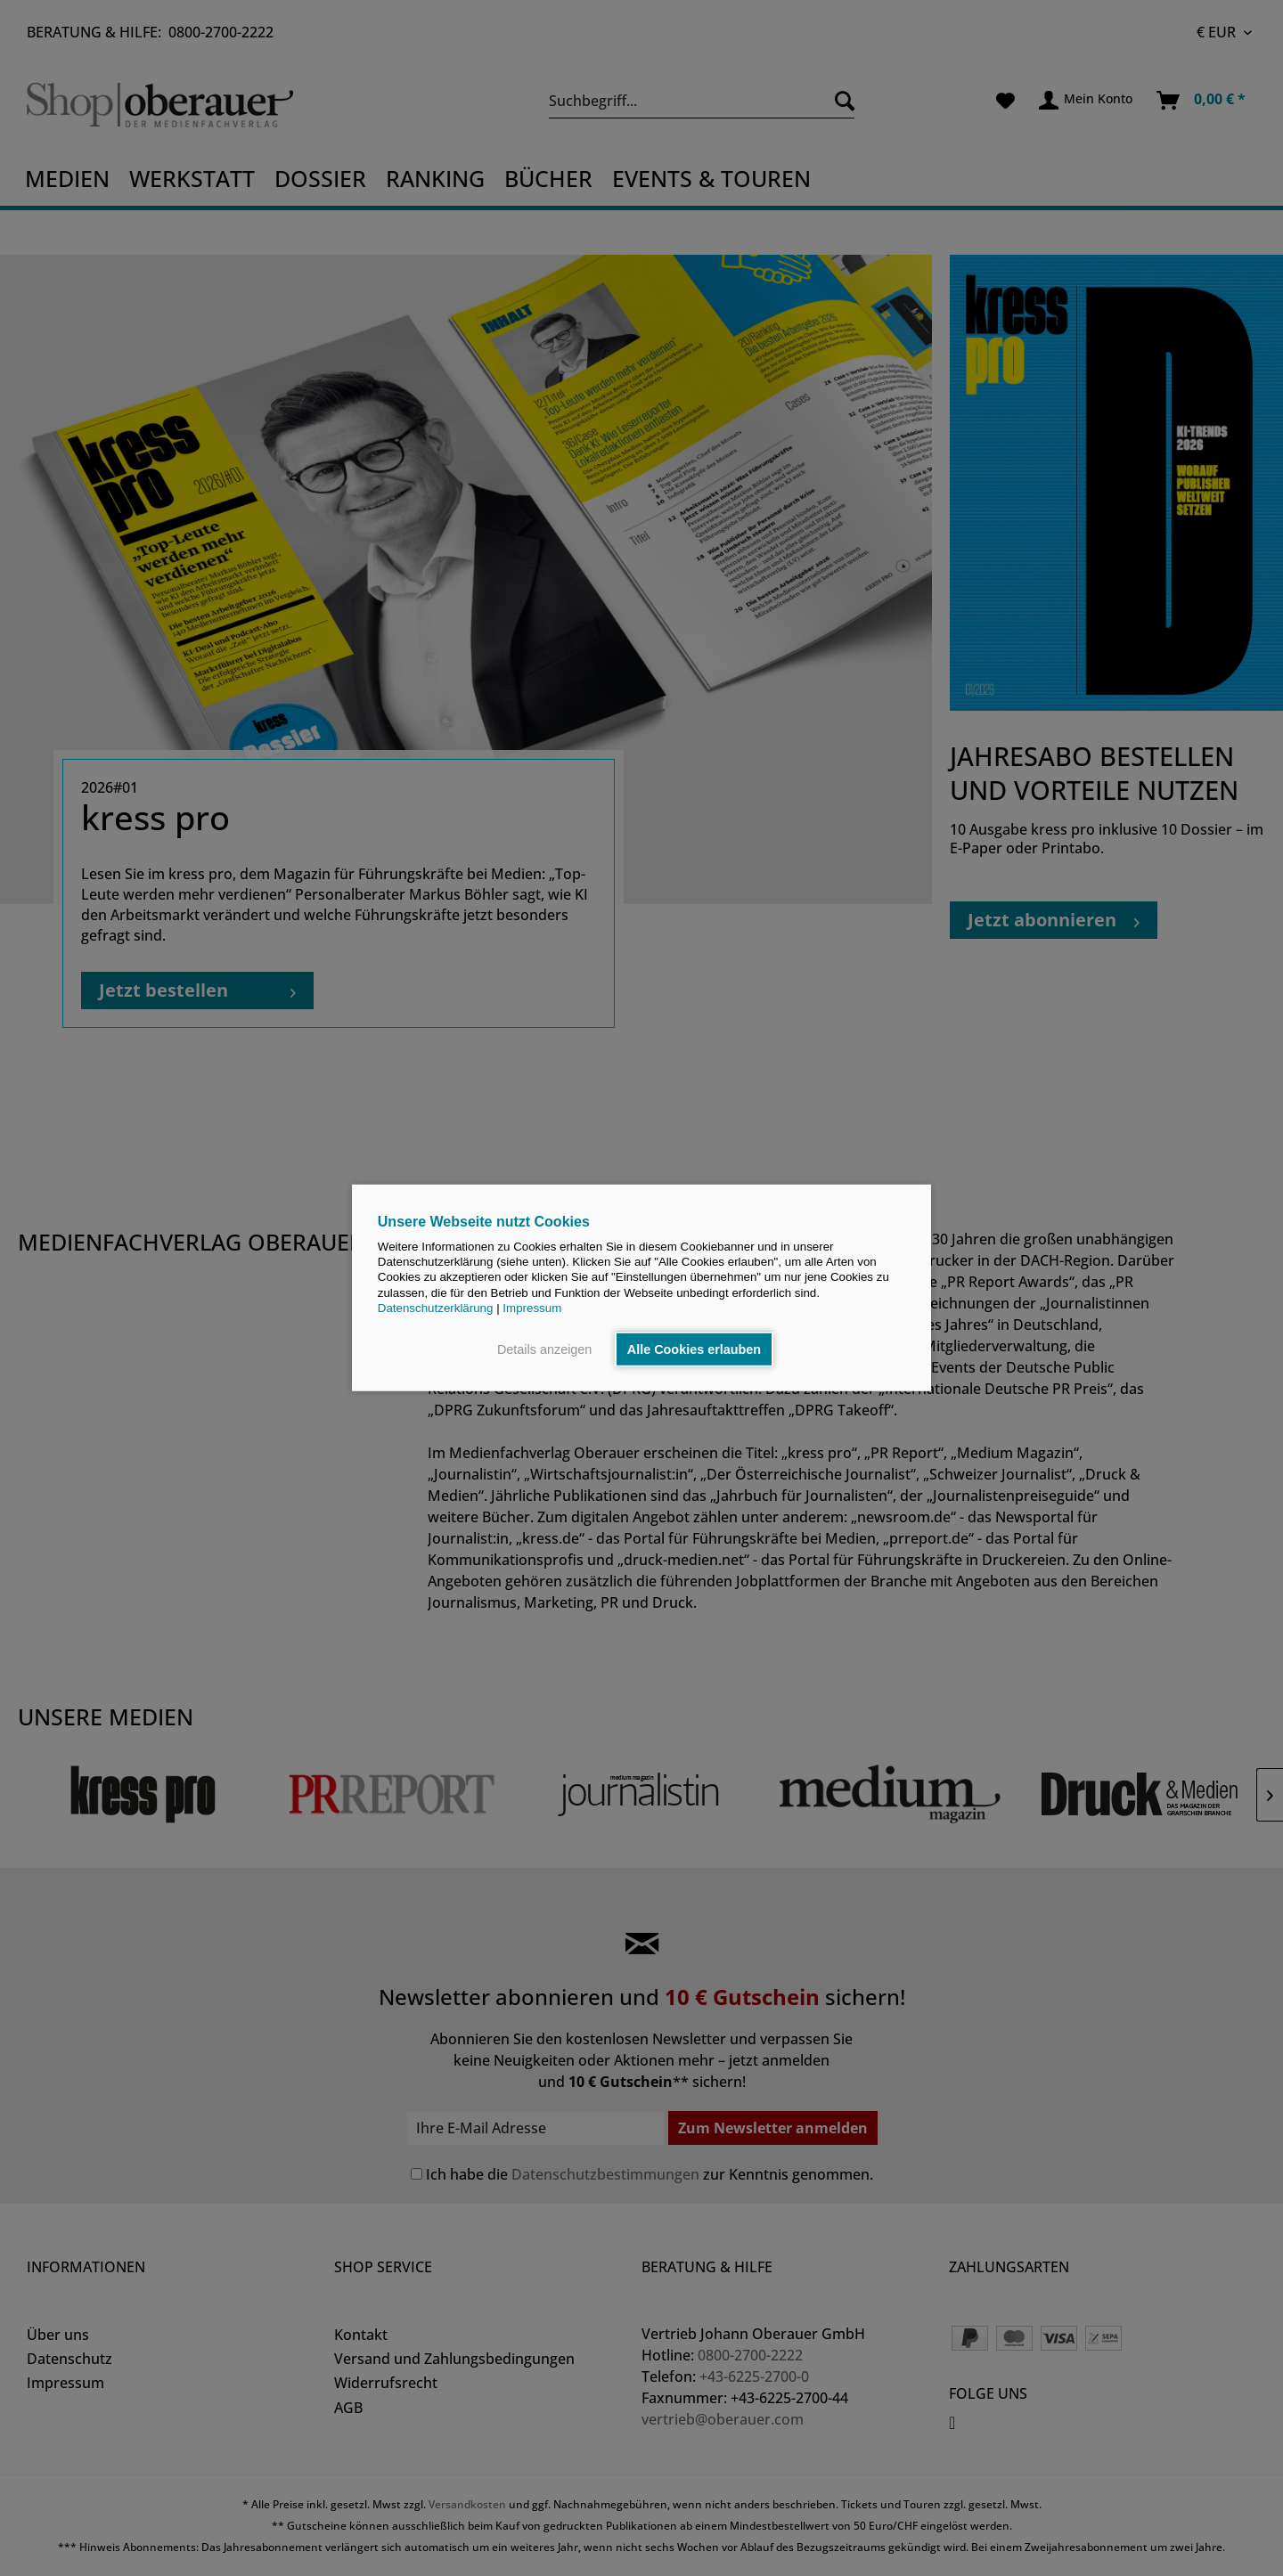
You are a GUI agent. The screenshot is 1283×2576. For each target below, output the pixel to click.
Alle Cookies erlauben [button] (694, 1349)
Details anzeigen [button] (544, 1349)
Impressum (532, 1308)
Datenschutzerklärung (436, 1308)
